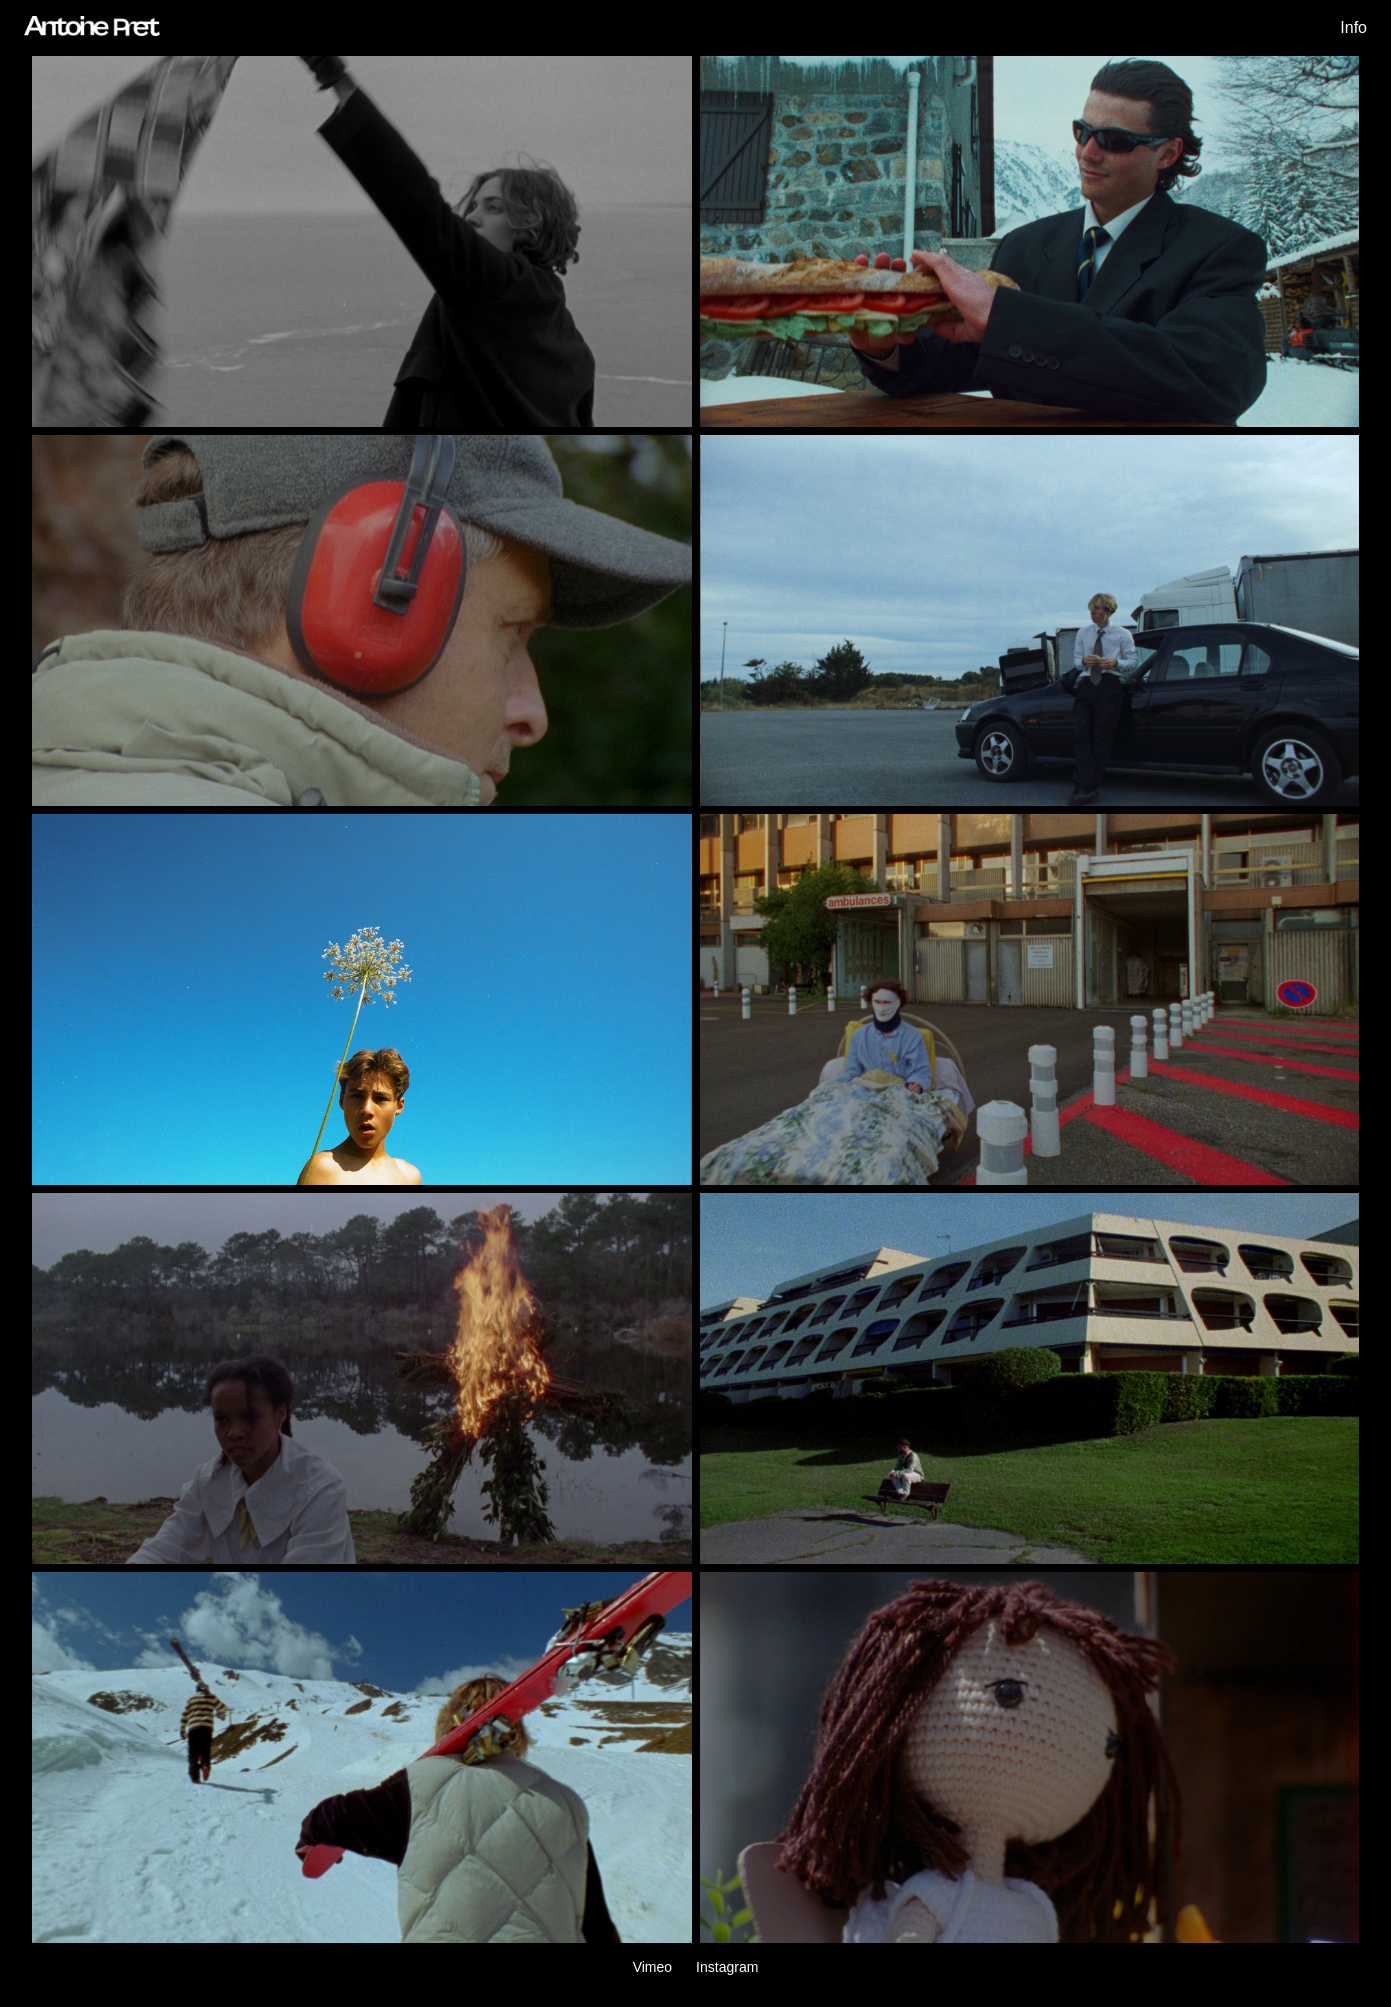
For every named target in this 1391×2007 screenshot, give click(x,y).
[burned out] (1030, 620)
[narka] (1030, 1378)
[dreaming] (1030, 1757)
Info (1353, 27)
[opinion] (1030, 999)
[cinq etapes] (362, 241)
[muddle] (362, 999)
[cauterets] (362, 1757)
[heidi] (362, 1378)
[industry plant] (362, 620)
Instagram (727, 1967)
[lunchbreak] (1030, 241)
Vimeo (652, 1967)
